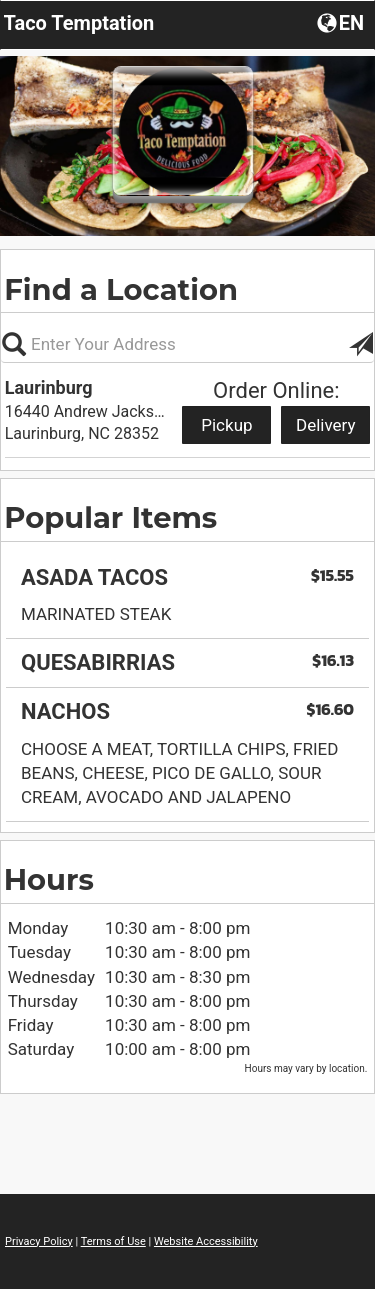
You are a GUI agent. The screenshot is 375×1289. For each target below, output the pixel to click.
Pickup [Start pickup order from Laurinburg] (226, 425)
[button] (342, 22)
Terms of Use (113, 1241)
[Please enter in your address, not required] (187, 344)
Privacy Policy (39, 1241)
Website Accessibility (206, 1241)
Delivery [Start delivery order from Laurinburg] (326, 425)
